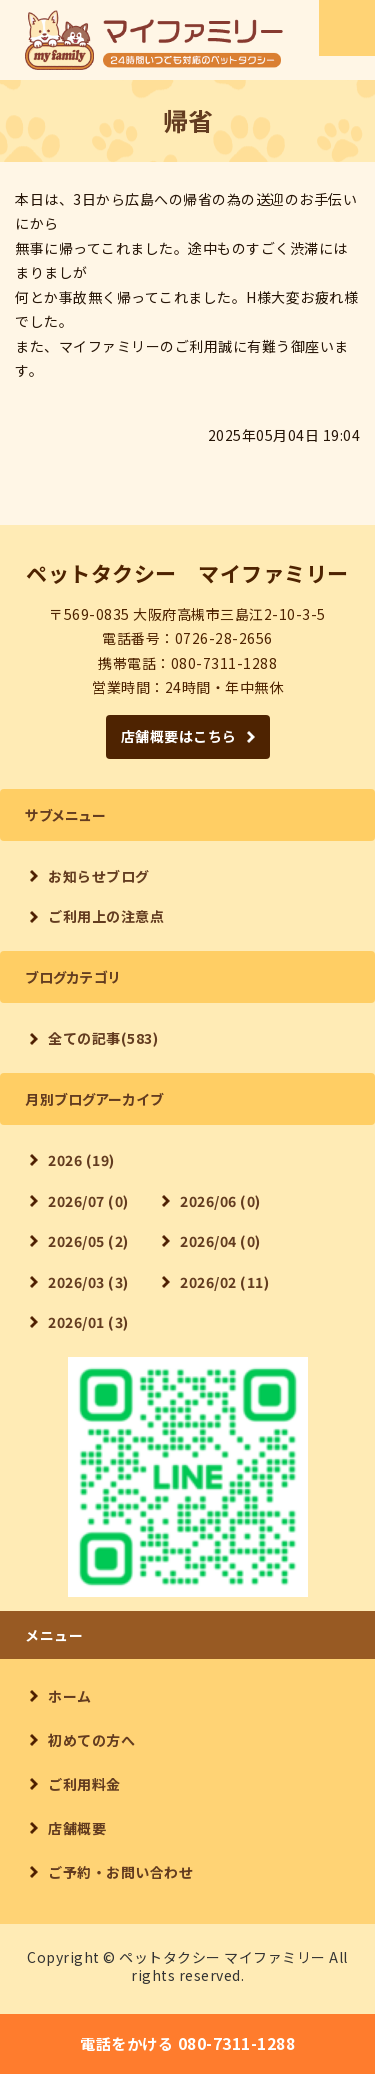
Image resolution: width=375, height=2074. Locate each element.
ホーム (70, 1696)
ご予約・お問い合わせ (120, 1872)
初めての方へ (91, 1740)
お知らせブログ (99, 876)
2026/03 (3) (88, 1282)
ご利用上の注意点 (106, 916)
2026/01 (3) (88, 1322)
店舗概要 (77, 1828)
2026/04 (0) (220, 1241)
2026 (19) (81, 1160)
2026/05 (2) (88, 1241)
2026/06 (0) (220, 1201)
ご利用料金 (84, 1784)
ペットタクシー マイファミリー (222, 1957)
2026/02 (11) (224, 1282)
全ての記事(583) (103, 1038)
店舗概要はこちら (179, 736)
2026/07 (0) (88, 1201)
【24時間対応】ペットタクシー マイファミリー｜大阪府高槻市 (154, 40)
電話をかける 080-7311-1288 (187, 2043)
